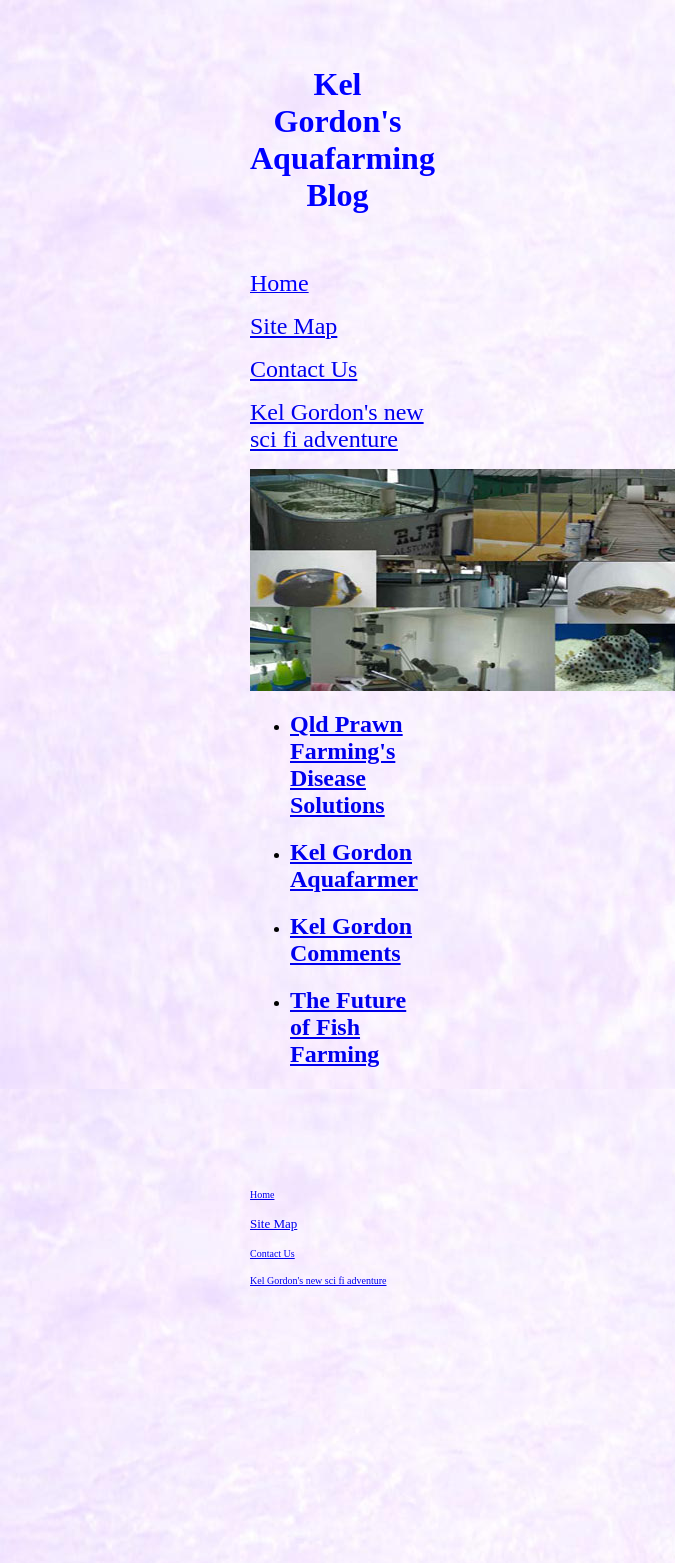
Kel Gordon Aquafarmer (354, 865)
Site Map (293, 326)
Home (262, 1194)
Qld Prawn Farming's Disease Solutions (346, 764)
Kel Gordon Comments (351, 939)
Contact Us (303, 369)
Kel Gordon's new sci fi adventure (337, 425)
